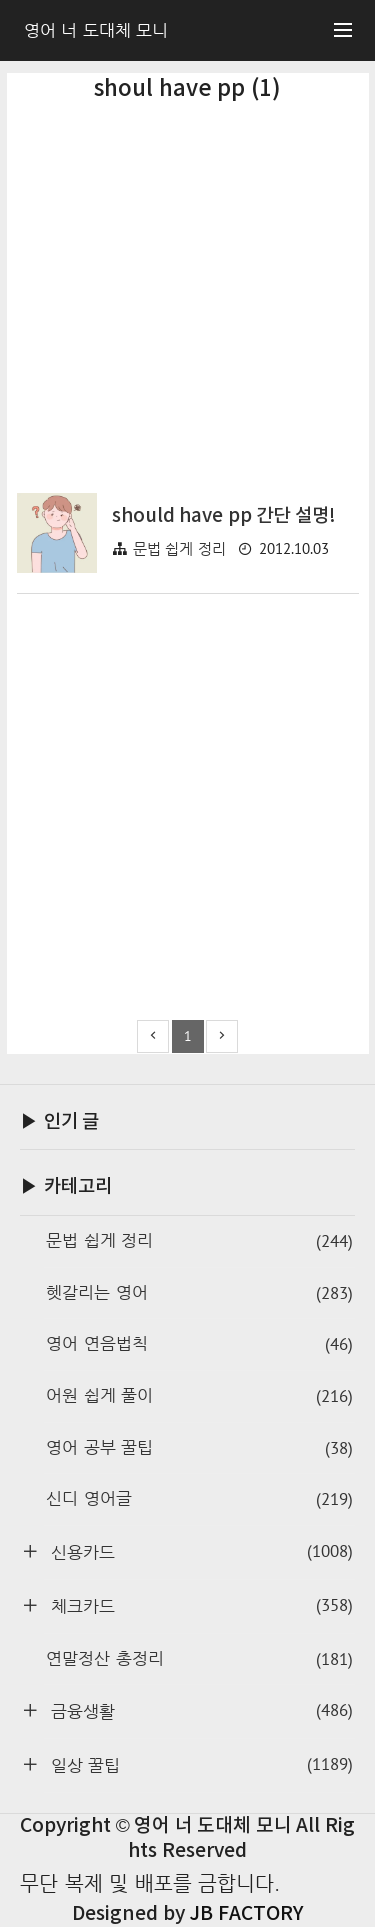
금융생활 (199, 1710)
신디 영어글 (199, 1499)
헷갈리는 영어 (199, 1293)
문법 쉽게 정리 (179, 548)
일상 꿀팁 (199, 1764)
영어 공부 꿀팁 (199, 1448)
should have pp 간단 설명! (224, 516)
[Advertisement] (187, 285)
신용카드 (199, 1551)
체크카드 (199, 1605)
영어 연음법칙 (199, 1344)
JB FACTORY (246, 1914)
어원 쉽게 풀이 (199, 1396)
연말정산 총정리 (199, 1659)
